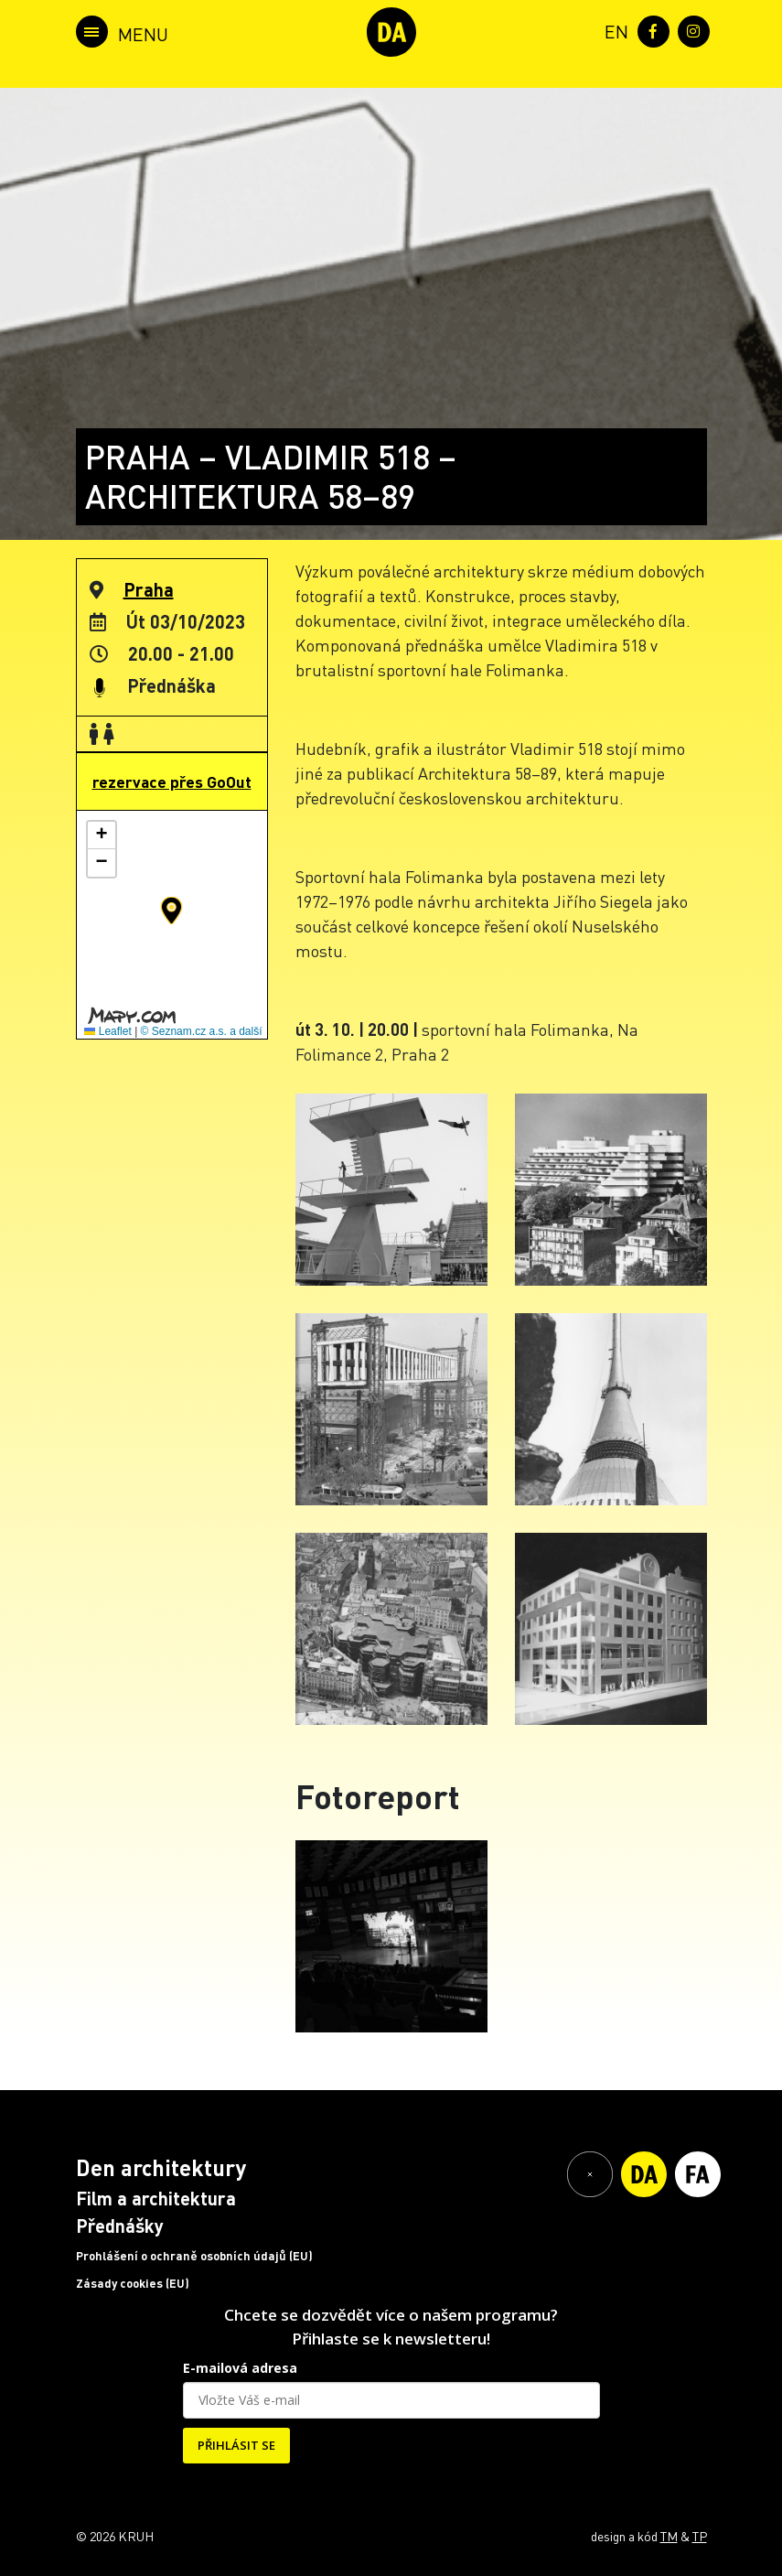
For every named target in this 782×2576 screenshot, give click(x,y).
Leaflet (107, 1031)
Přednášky (120, 2225)
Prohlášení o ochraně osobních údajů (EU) (194, 2255)
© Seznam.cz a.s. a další (201, 1031)
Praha (148, 589)
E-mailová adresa (240, 2368)
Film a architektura (156, 2198)
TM (669, 2535)
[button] (171, 910)
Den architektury (161, 2167)
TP (699, 2535)
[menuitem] (612, 29)
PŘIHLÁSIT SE (236, 2445)
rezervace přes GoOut (172, 781)
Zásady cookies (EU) (132, 2283)
